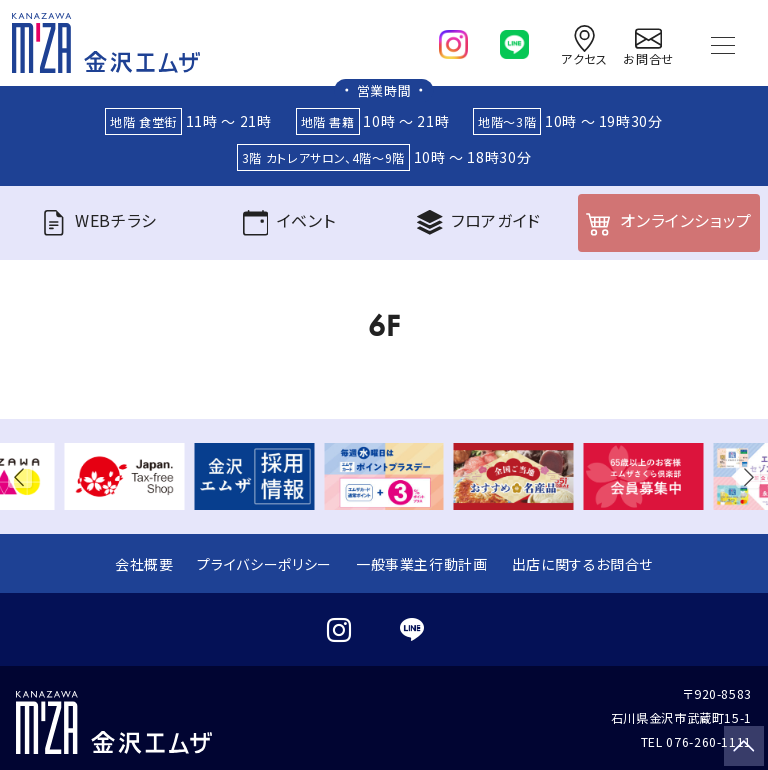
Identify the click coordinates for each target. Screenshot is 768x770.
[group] (125, 476)
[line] (514, 40)
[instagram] (453, 40)
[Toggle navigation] (723, 43)
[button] (24, 476)
